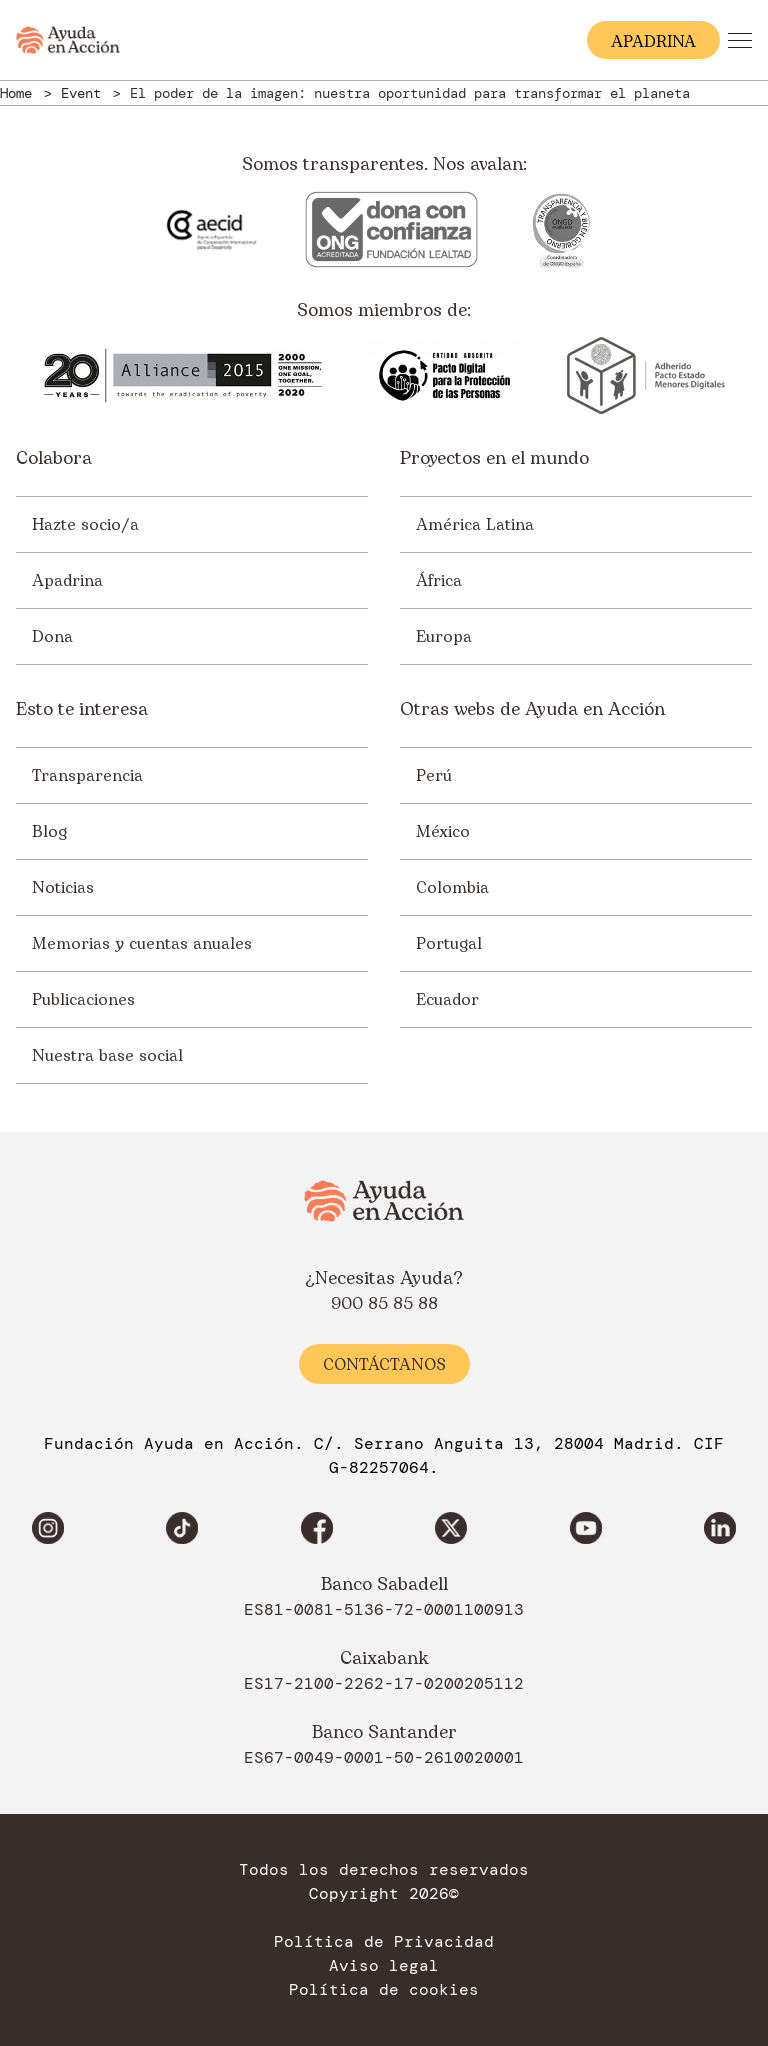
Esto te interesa (82, 710)
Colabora (54, 459)
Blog (49, 832)
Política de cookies (384, 1990)
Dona (52, 637)
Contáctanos (384, 1365)
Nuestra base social (107, 1056)
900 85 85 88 (384, 1304)
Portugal (449, 944)
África (439, 581)
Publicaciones (83, 1000)
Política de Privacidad (384, 1942)
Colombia (452, 888)
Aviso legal (384, 1966)
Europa (444, 637)
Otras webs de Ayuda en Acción (532, 710)
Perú (434, 776)
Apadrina (67, 581)
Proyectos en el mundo (494, 459)
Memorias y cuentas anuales (142, 944)
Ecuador (447, 1000)
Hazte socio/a (85, 525)
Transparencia (87, 776)
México (443, 832)
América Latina (475, 525)
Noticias (63, 888)
